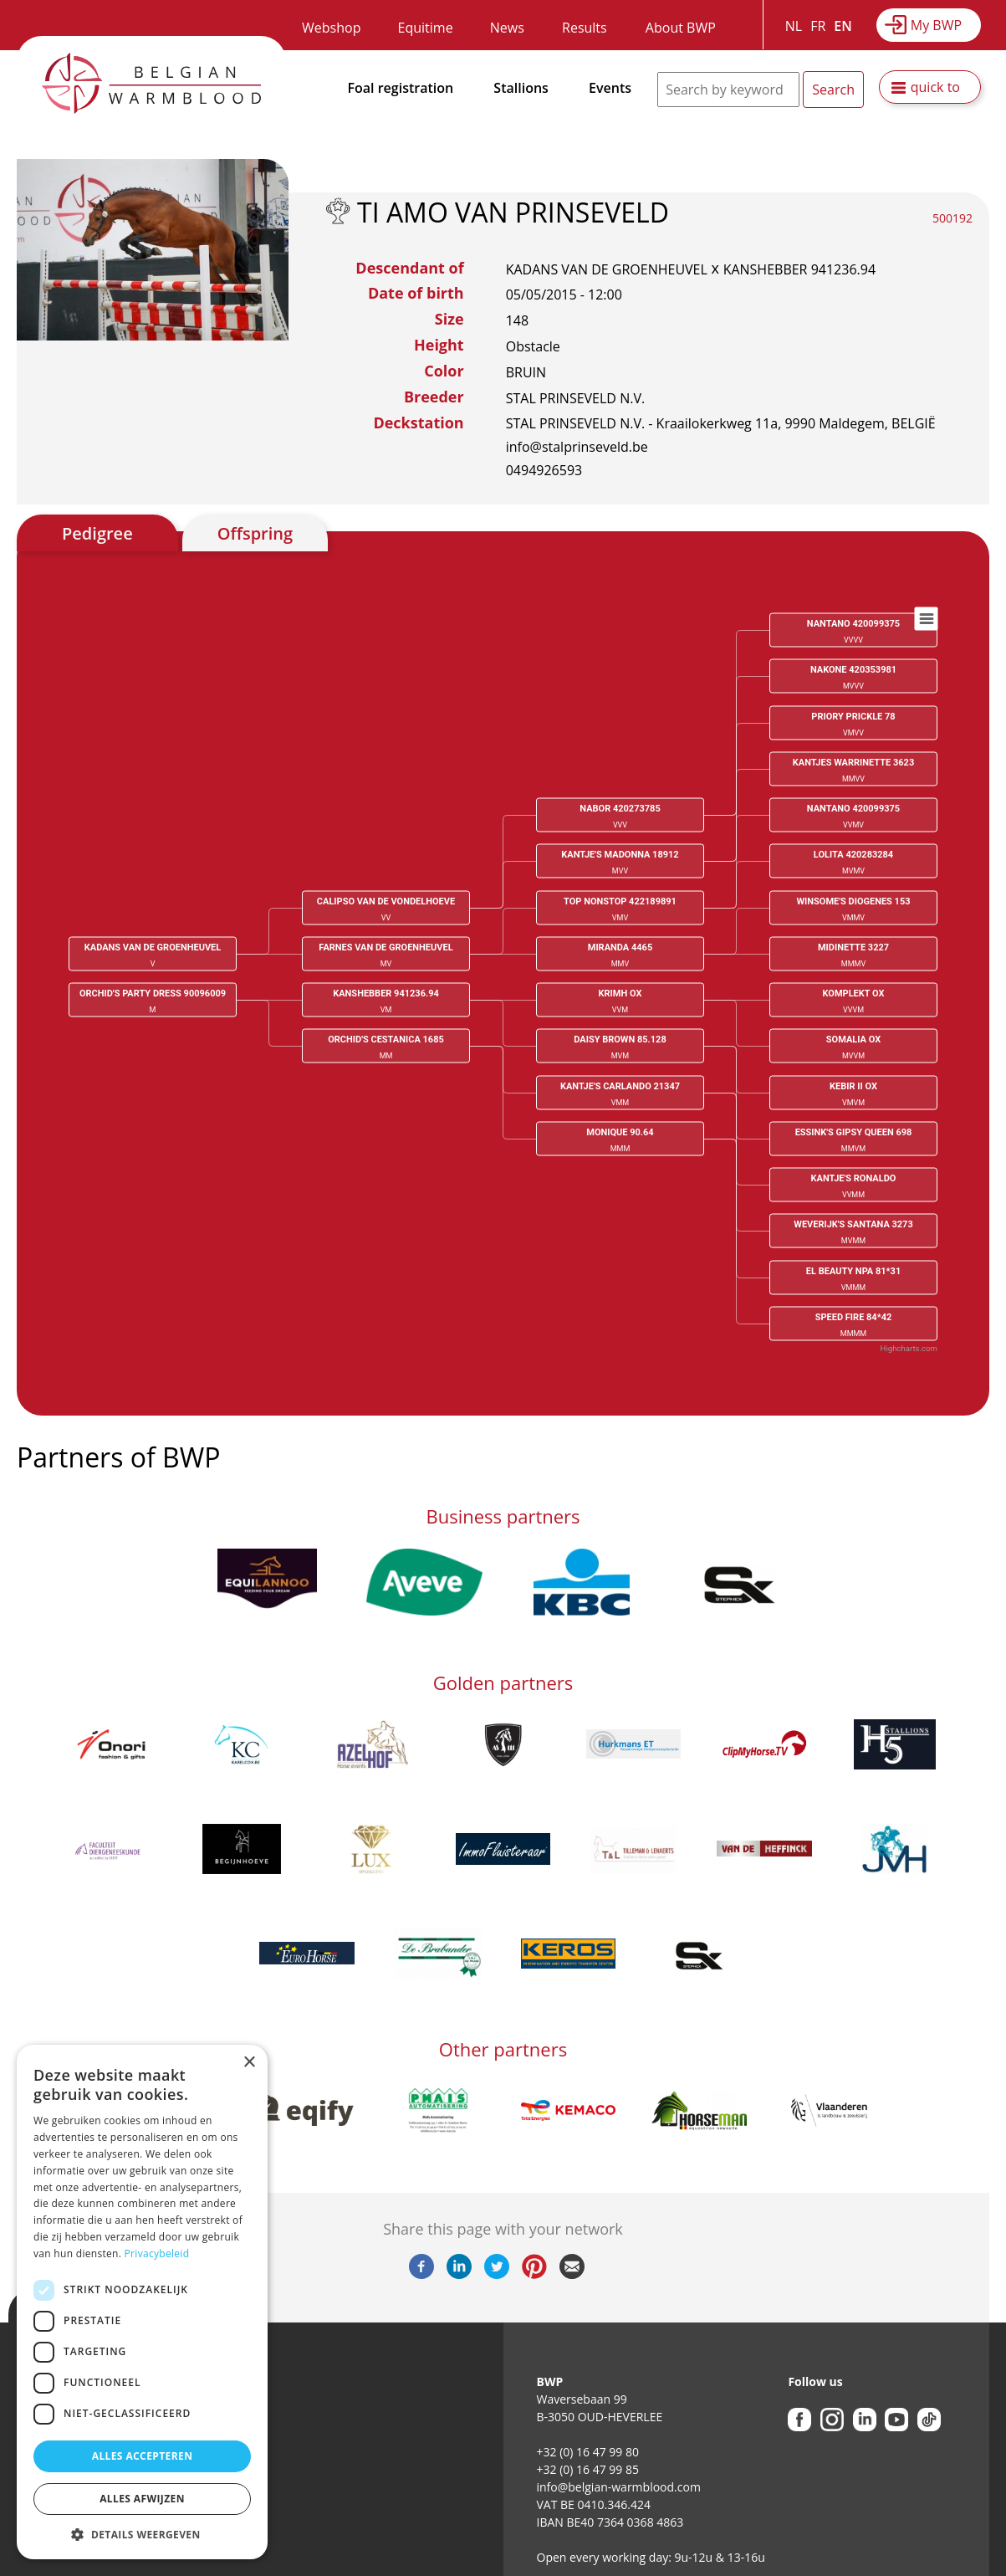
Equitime (425, 27)
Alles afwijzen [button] (142, 2498)
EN (842, 26)
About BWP (681, 27)
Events (610, 88)
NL (793, 26)
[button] (142, 2534)
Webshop (331, 27)
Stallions (521, 88)
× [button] (249, 2062)
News (507, 27)
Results (584, 27)
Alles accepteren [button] (142, 2456)
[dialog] (142, 2302)
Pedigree (97, 533)
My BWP (936, 25)
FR (817, 26)
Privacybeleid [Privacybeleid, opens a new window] (157, 2253)
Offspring (255, 533)
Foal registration (401, 88)
